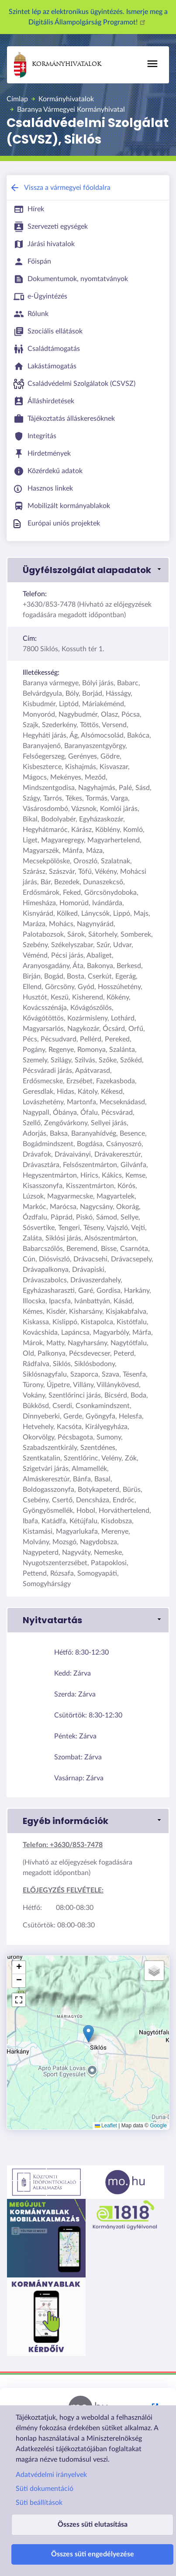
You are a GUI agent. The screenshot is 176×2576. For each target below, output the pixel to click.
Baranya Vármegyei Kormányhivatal (71, 109)
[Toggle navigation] (152, 63)
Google (158, 2126)
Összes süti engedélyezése (92, 2554)
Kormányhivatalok (57, 65)
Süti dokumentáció (44, 2488)
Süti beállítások (39, 2502)
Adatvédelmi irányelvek (51, 2474)
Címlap (17, 99)
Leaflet (106, 2126)
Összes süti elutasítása (93, 2524)
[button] (88, 570)
